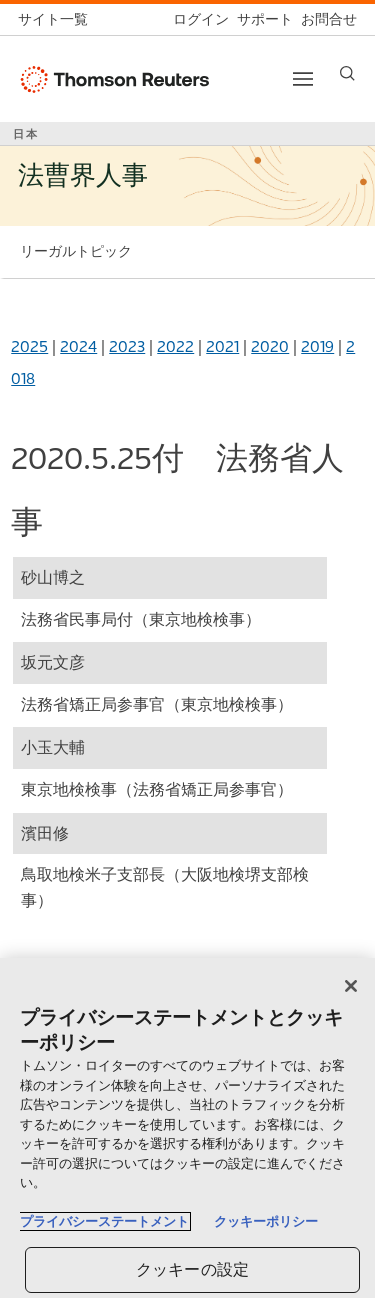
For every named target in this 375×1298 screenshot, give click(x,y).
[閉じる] (351, 986)
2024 (78, 346)
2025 (29, 346)
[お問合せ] (325, 19)
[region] (187, 1128)
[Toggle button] (303, 79)
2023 (127, 346)
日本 (26, 134)
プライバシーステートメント (104, 1221)
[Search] (347, 73)
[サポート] (261, 19)
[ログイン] (197, 19)
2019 (317, 346)
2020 (270, 346)
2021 (222, 346)
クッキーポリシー (266, 1221)
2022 (175, 346)
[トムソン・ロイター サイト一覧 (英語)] (57, 19)
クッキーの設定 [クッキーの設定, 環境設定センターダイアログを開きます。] (192, 1269)
